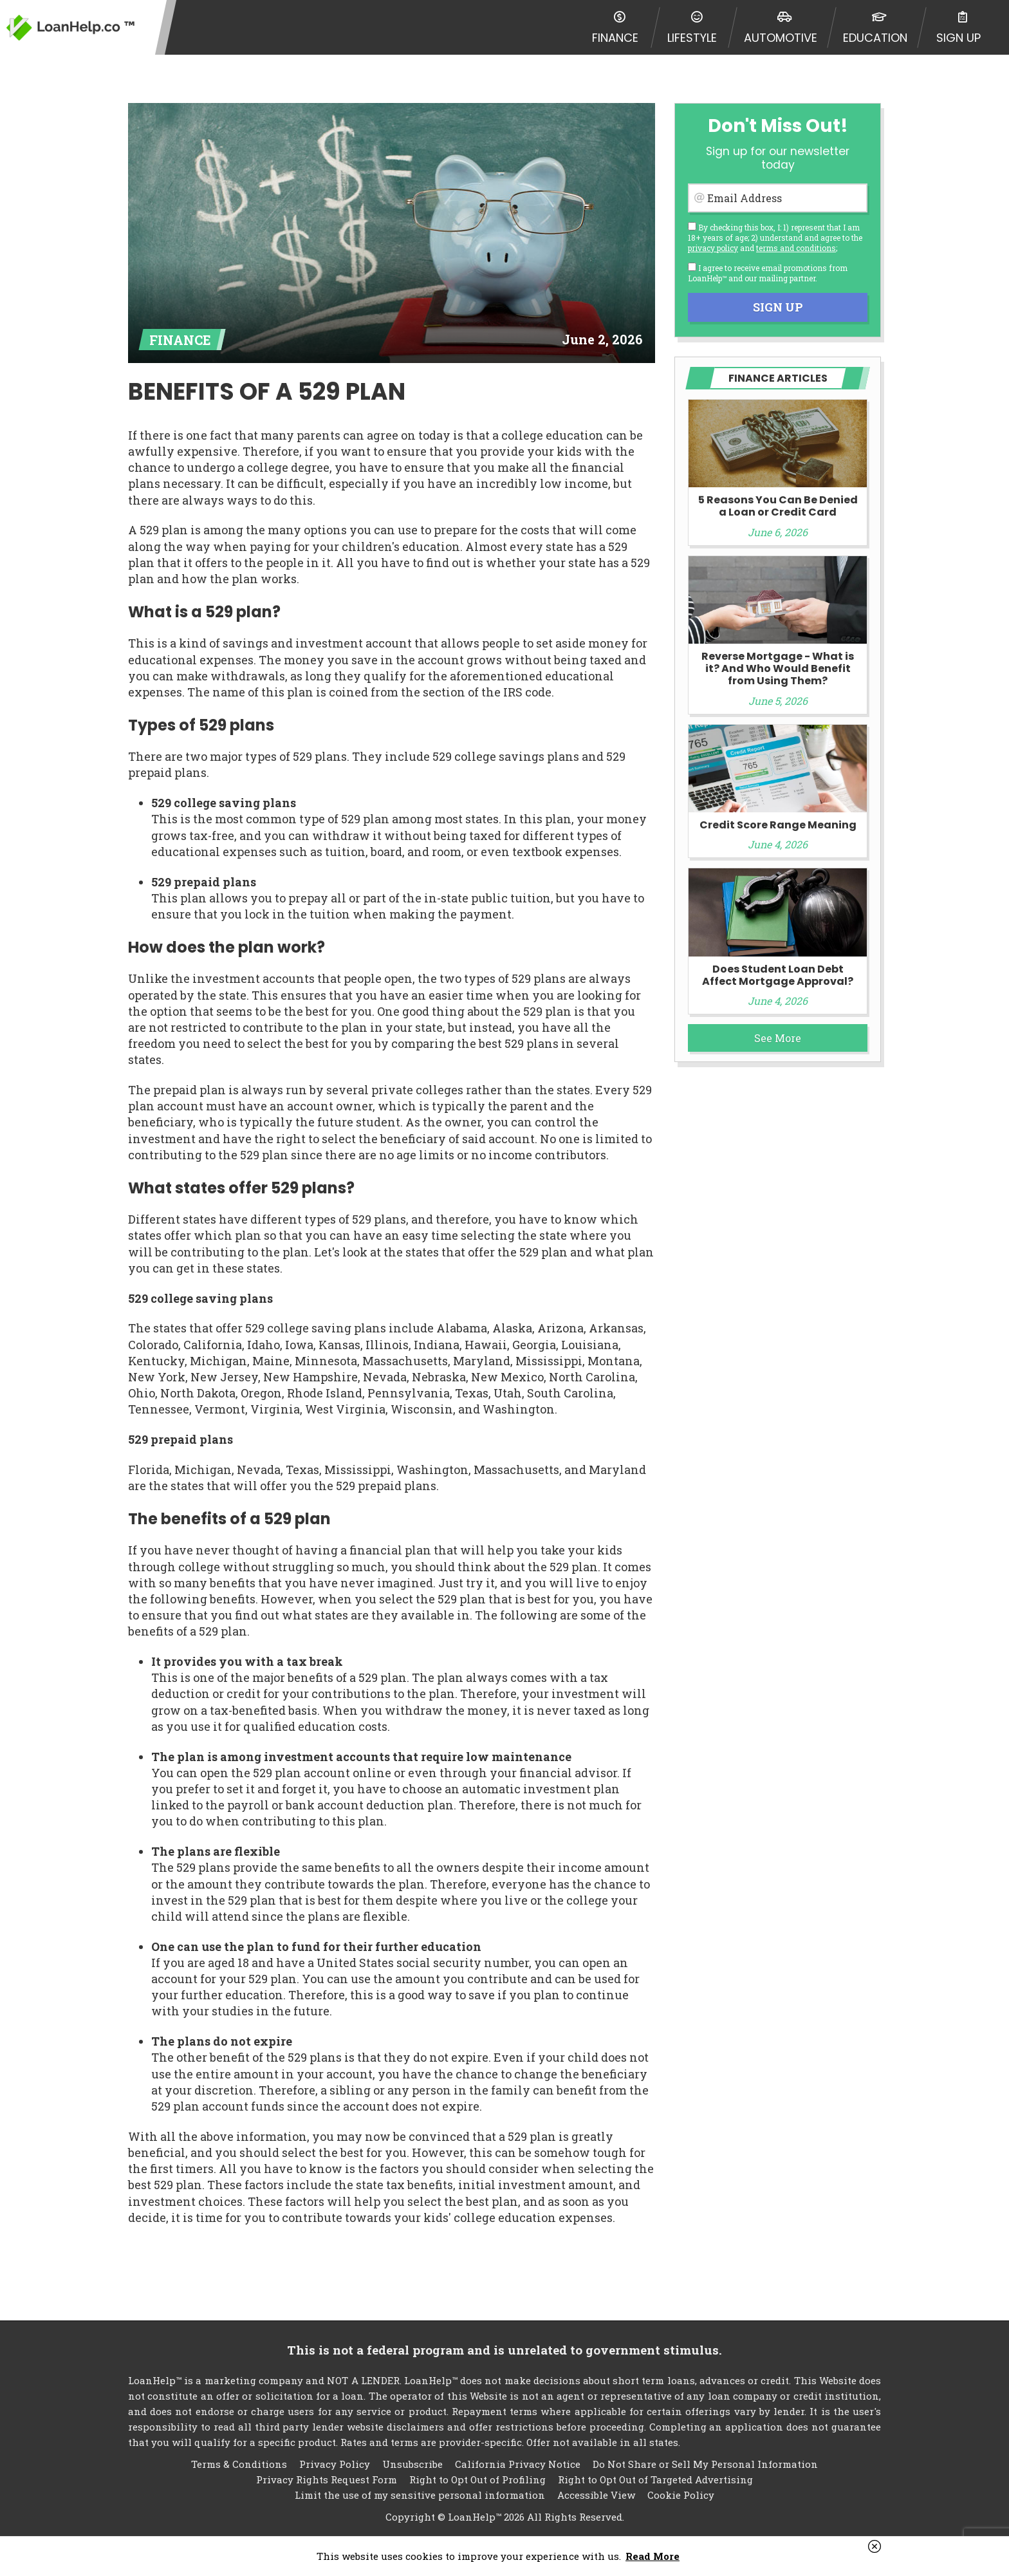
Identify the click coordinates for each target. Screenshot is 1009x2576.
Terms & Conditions (239, 2464)
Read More (652, 2556)
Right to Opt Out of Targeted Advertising (655, 2479)
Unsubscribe (412, 2464)
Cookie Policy (680, 2494)
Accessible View (596, 2494)
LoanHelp (70, 27)
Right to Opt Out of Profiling (477, 2479)
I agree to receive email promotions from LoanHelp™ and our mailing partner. (767, 273)
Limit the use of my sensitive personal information (420, 2494)
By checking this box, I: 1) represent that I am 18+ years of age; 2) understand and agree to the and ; (775, 237)
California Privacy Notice (517, 2464)
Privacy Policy (334, 2464)
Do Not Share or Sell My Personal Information (705, 2464)
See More (777, 1038)
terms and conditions (796, 248)
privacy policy (713, 248)
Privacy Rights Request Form (326, 2479)
